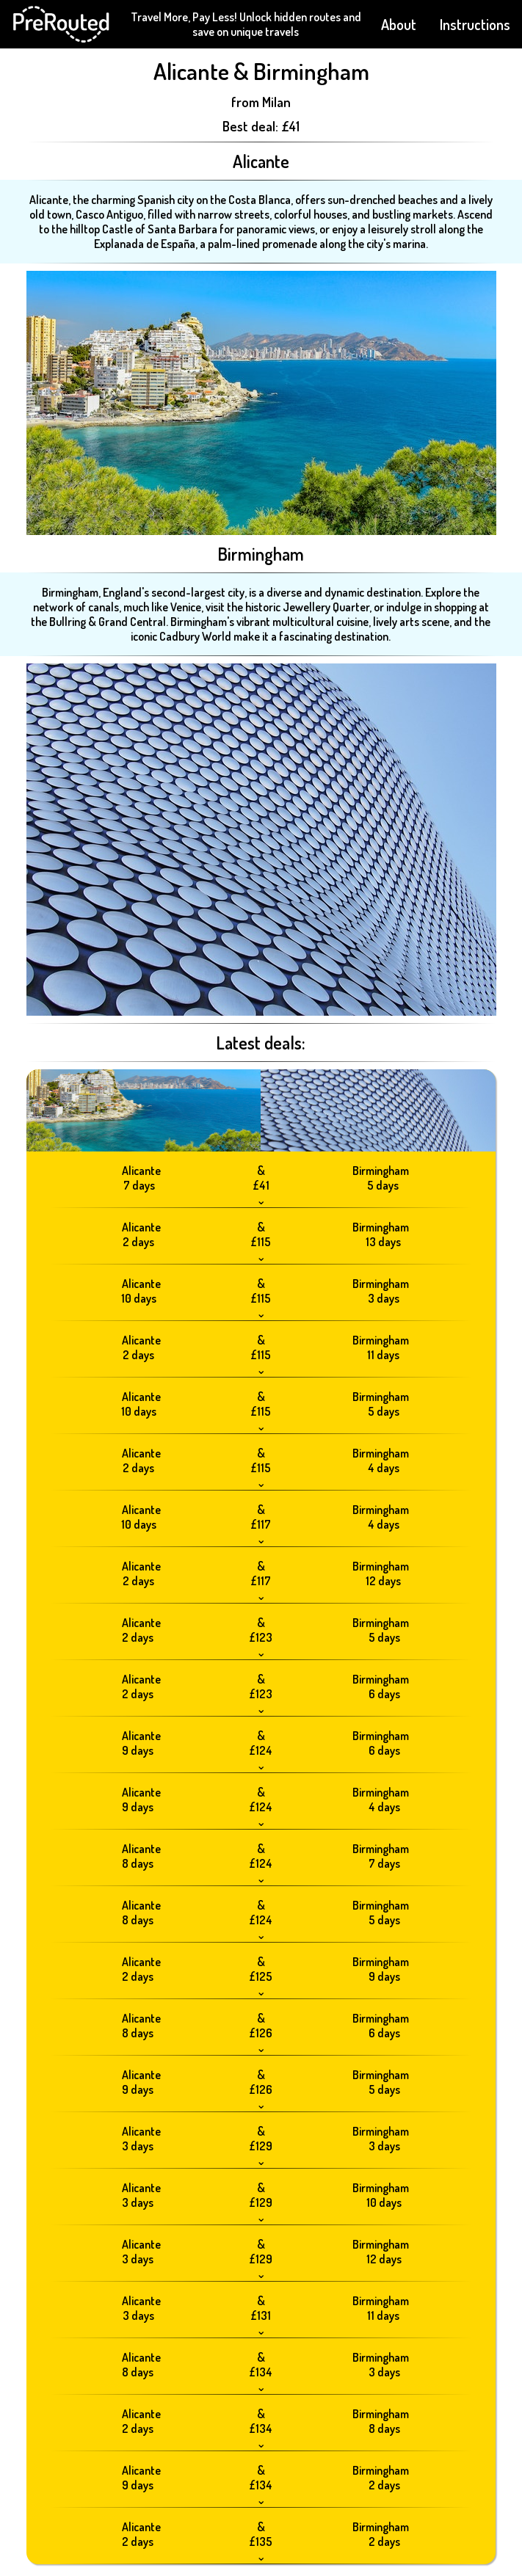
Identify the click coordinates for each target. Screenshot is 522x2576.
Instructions (475, 24)
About (398, 24)
